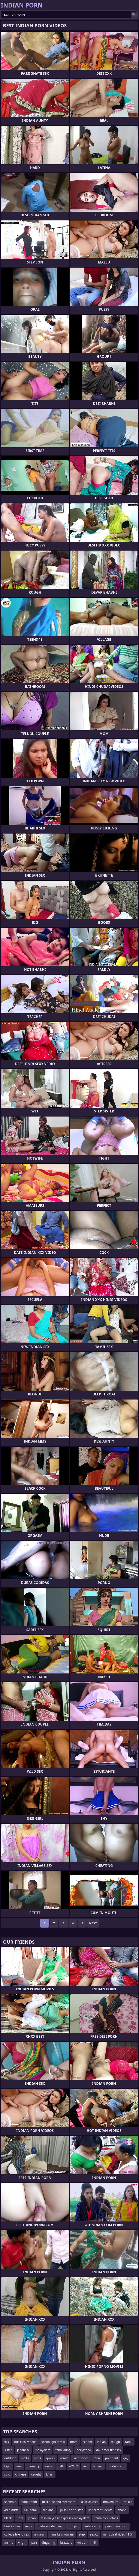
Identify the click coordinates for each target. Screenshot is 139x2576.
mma (28, 2526)
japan (32, 2518)
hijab (7, 2466)
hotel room (29, 2502)
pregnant (111, 2458)
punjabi (74, 2526)
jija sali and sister (71, 2510)
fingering (48, 2542)
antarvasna (92, 2526)
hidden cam (116, 2466)
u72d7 (73, 2466)
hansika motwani (62, 2534)
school (87, 2442)
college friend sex (16, 2534)
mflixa (128, 2502)
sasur (48, 2466)
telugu (115, 2442)
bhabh (121, 2510)
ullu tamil (30, 2510)
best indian (12, 2526)
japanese (23, 2450)
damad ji (33, 2466)
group (50, 2458)
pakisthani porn (116, 2526)
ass (85, 2466)
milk (94, 2542)
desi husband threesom (58, 2502)
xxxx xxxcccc (89, 2502)
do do (81, 2542)
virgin (22, 2542)
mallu (25, 2458)
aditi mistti (11, 2510)
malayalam (42, 2450)
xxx (6, 2442)
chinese (20, 2474)
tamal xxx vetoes (106, 2518)
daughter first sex (108, 2450)
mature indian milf (50, 2526)
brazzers (66, 2542)
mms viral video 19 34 (118, 2534)
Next (93, 1923)
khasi (49, 2474)
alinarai (39, 2534)
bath (61, 2466)
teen (97, 2458)
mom (74, 2442)
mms (37, 2458)
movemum (110, 2502)
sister (8, 2450)
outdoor (10, 2458)
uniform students (100, 2510)
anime (8, 2542)
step (82, 2534)
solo (7, 2474)
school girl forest (53, 2442)
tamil (128, 2442)
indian (101, 2442)
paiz (34, 2542)
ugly (20, 2518)
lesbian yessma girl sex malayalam (65, 2518)
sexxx (94, 2534)
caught (36, 2474)
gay (125, 2458)
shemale (10, 2502)
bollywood (83, 2450)
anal (19, 2466)
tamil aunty (63, 2450)
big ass (98, 2466)
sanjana (48, 2510)
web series (80, 2458)
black (8, 2518)
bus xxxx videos (25, 2442)
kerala (64, 2458)
